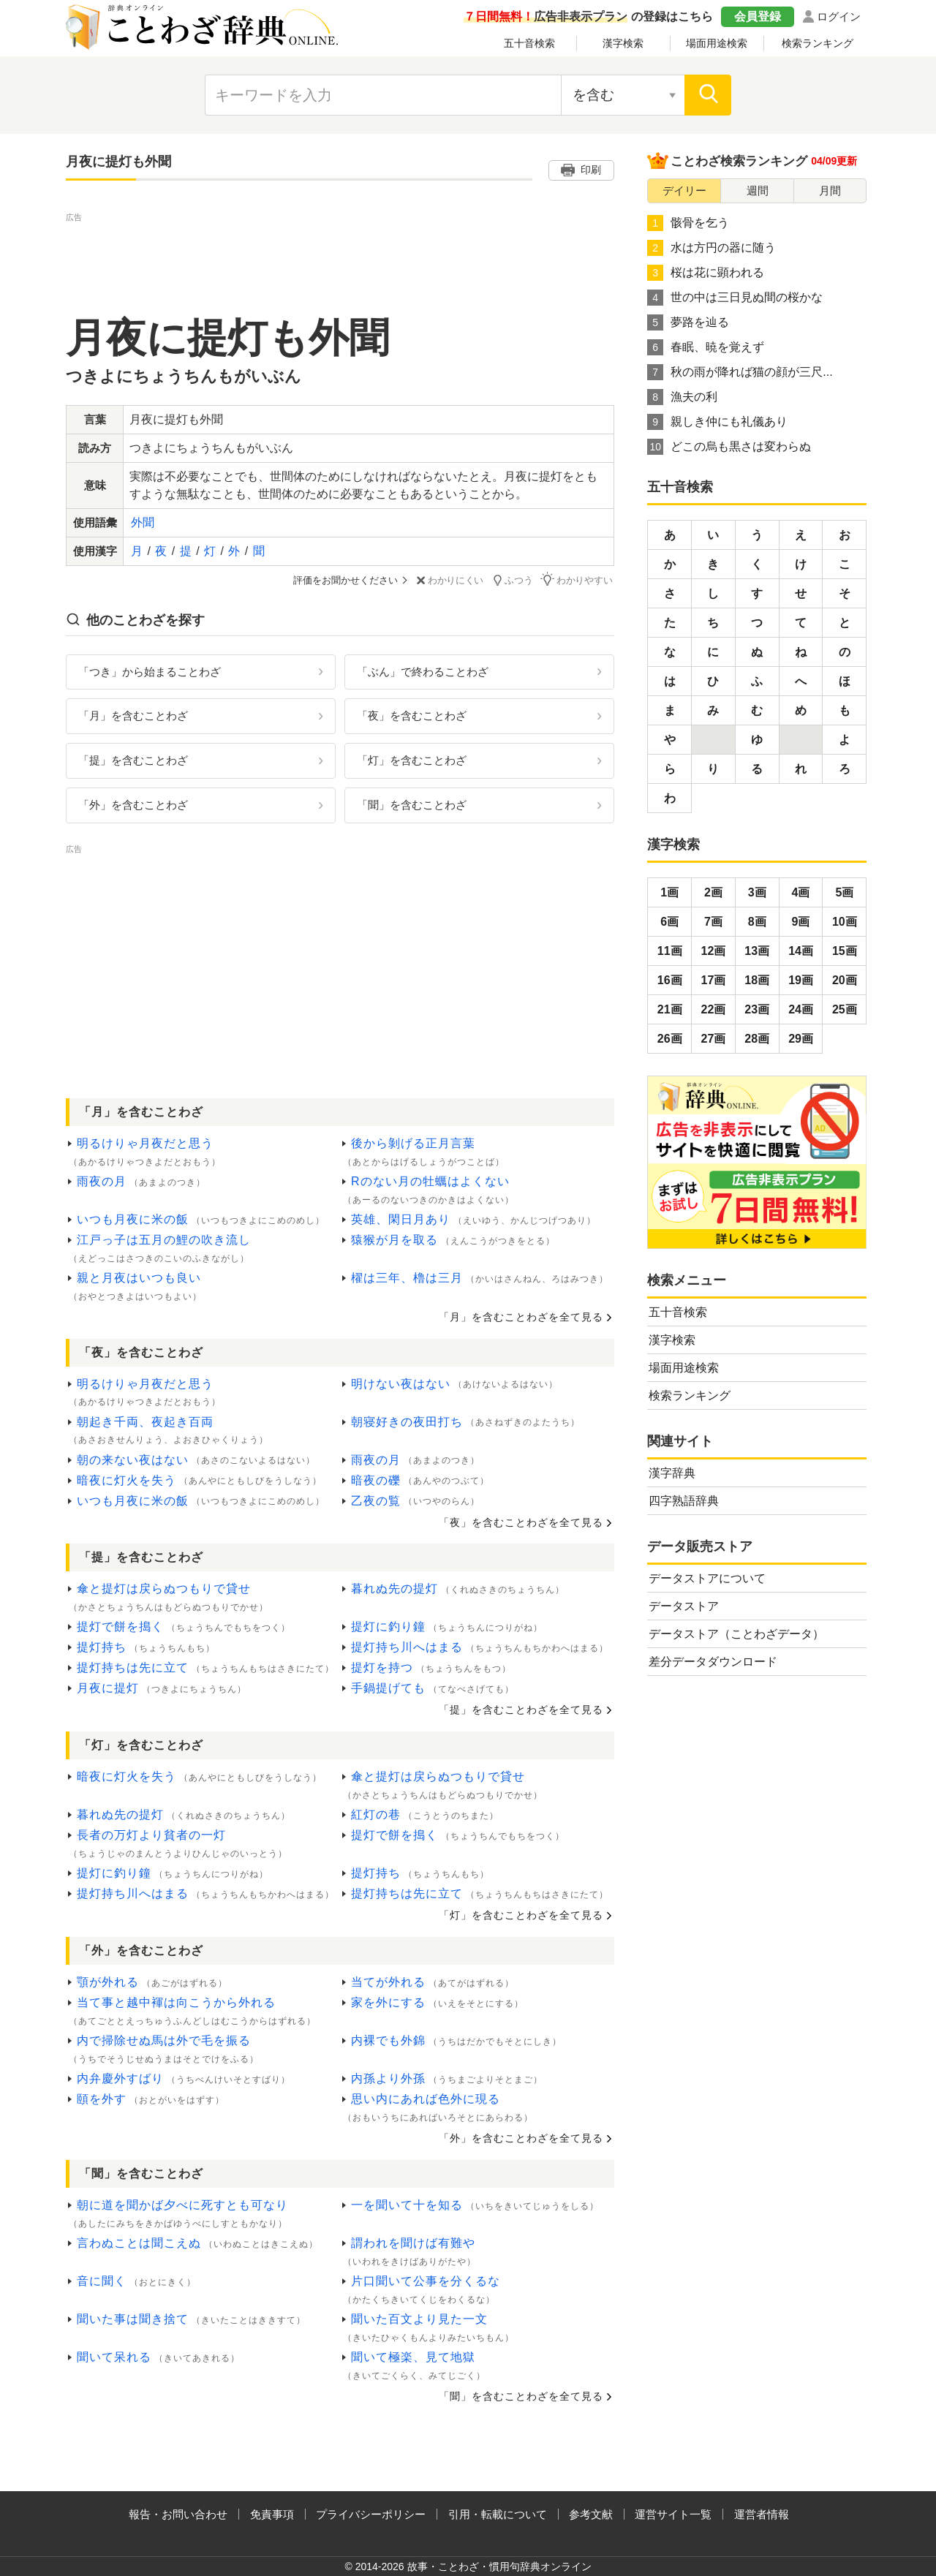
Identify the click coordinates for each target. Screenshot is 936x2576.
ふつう (514, 579)
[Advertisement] (340, 258)
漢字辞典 (672, 1473)
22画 (713, 1009)
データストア (684, 1606)
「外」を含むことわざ (133, 804)
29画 (800, 1038)
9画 (801, 921)
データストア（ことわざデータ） (736, 1634)
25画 (844, 1009)
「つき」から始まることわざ (149, 671)
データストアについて (707, 1578)
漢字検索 (623, 43)
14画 (800, 951)
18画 (756, 980)
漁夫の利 (682, 397)
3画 (757, 892)
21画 (669, 1009)
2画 (713, 892)
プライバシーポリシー (371, 2513)
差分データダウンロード (713, 1661)
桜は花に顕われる (705, 273)
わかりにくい (451, 580)
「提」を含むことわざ (133, 760)
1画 (669, 892)
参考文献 (591, 2513)
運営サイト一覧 (673, 2513)
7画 (713, 921)
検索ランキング (817, 43)
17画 (713, 980)
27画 (713, 1038)
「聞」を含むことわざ (412, 804)
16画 (669, 980)
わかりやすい (578, 579)
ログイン (839, 16)
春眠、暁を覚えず (705, 347)
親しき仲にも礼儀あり (717, 422)
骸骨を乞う (688, 223)
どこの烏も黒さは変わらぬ (729, 447)
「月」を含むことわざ (133, 715)
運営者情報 (761, 2513)
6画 (669, 921)
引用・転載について (497, 2513)
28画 (756, 1038)
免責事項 (272, 2513)
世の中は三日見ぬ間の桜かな (735, 298)
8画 (757, 921)
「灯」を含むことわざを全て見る (521, 1915)
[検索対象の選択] (623, 95)
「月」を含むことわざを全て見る (521, 1316)
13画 (756, 951)
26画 (669, 1038)
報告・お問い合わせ (178, 2513)
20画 (844, 980)
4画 (801, 892)
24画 (800, 1009)
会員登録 (757, 16)
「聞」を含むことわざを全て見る (521, 2395)
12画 (713, 951)
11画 (669, 951)
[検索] (707, 95)
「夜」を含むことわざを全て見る (521, 1521)
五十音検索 (529, 43)
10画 (844, 921)
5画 (844, 892)
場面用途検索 (716, 43)
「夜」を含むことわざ (412, 715)
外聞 (142, 522)
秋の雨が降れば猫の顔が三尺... (739, 372)
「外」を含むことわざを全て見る (521, 2138)
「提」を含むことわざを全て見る (521, 1709)
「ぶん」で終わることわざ (422, 671)
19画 (800, 980)
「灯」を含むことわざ (412, 760)
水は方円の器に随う (711, 248)
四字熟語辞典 (684, 1501)
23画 (756, 1009)
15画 (844, 951)
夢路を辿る (688, 322)
